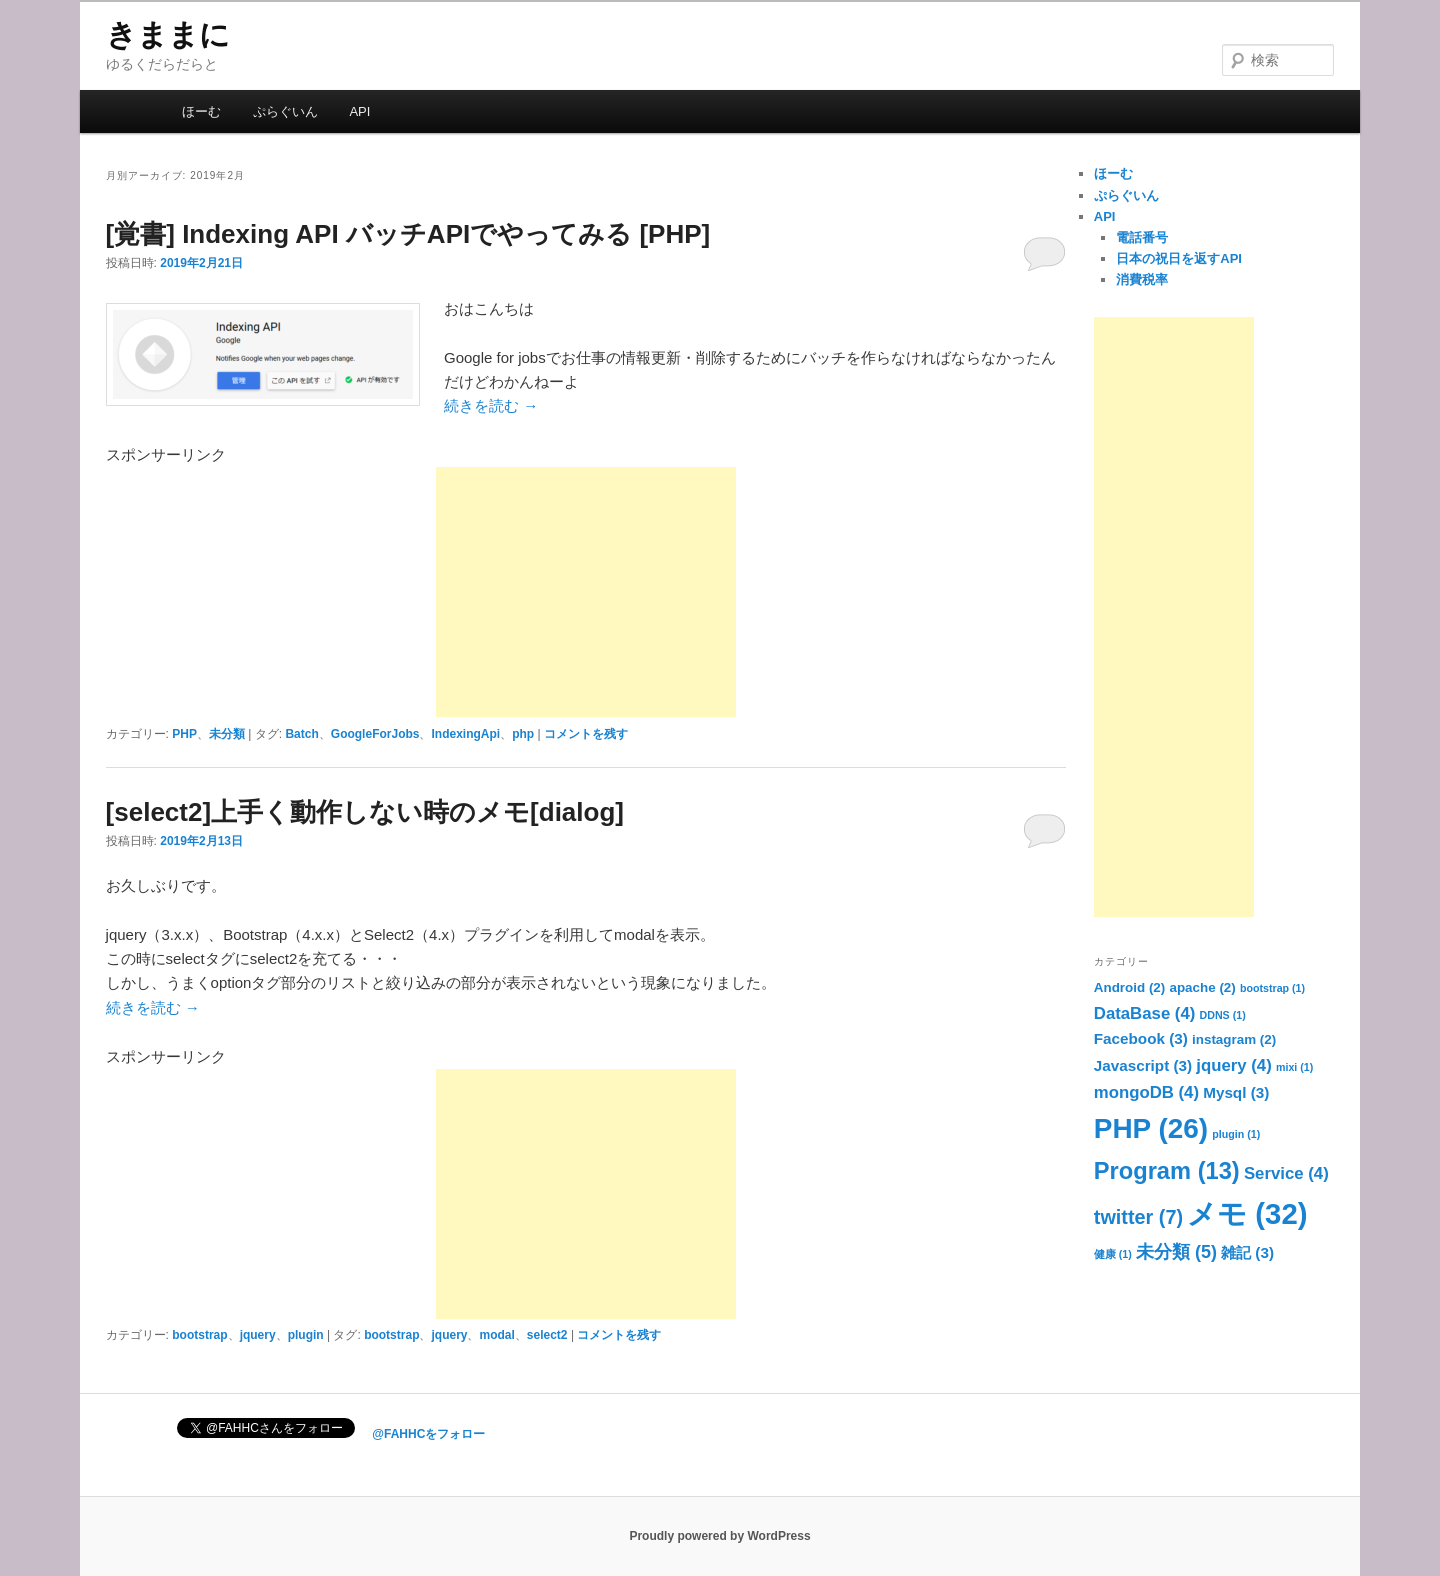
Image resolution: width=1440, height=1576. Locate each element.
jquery (258, 1335)
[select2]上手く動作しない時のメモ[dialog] (365, 812)
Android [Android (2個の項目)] (1130, 987)
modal (496, 1335)
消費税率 (1142, 279)
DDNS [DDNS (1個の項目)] (1223, 1015)
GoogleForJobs (375, 734)
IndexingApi (465, 734)
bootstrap (199, 1335)
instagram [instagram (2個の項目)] (1234, 1039)
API (359, 111)
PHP (184, 734)
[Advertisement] (586, 592)
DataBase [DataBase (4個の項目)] (1145, 1013)
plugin (306, 1335)
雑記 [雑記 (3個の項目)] (1247, 1252)
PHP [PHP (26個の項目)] (1151, 1128)
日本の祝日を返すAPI (1179, 258)
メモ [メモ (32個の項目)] (1247, 1213)
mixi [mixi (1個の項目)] (1294, 1067)
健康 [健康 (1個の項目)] (1113, 1254)
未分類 (227, 734)
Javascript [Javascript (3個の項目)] (1143, 1065)
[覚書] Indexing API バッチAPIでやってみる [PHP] (408, 234)
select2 (547, 1335)
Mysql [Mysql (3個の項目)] (1236, 1092)
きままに (168, 34)
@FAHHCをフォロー (428, 1434)
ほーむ (201, 111)
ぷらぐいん (285, 111)
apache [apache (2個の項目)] (1202, 987)
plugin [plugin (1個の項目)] (1236, 1134)
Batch (301, 734)
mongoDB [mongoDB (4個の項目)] (1146, 1092)
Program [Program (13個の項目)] (1167, 1171)
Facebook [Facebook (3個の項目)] (1141, 1038)
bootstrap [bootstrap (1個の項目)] (1272, 988)
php (523, 734)
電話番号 (1142, 237)
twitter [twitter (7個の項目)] (1138, 1217)
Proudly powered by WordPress (719, 1536)
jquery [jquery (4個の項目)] (1233, 1065)
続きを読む (491, 405)
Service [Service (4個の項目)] (1286, 1173)
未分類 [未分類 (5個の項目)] (1176, 1252)
